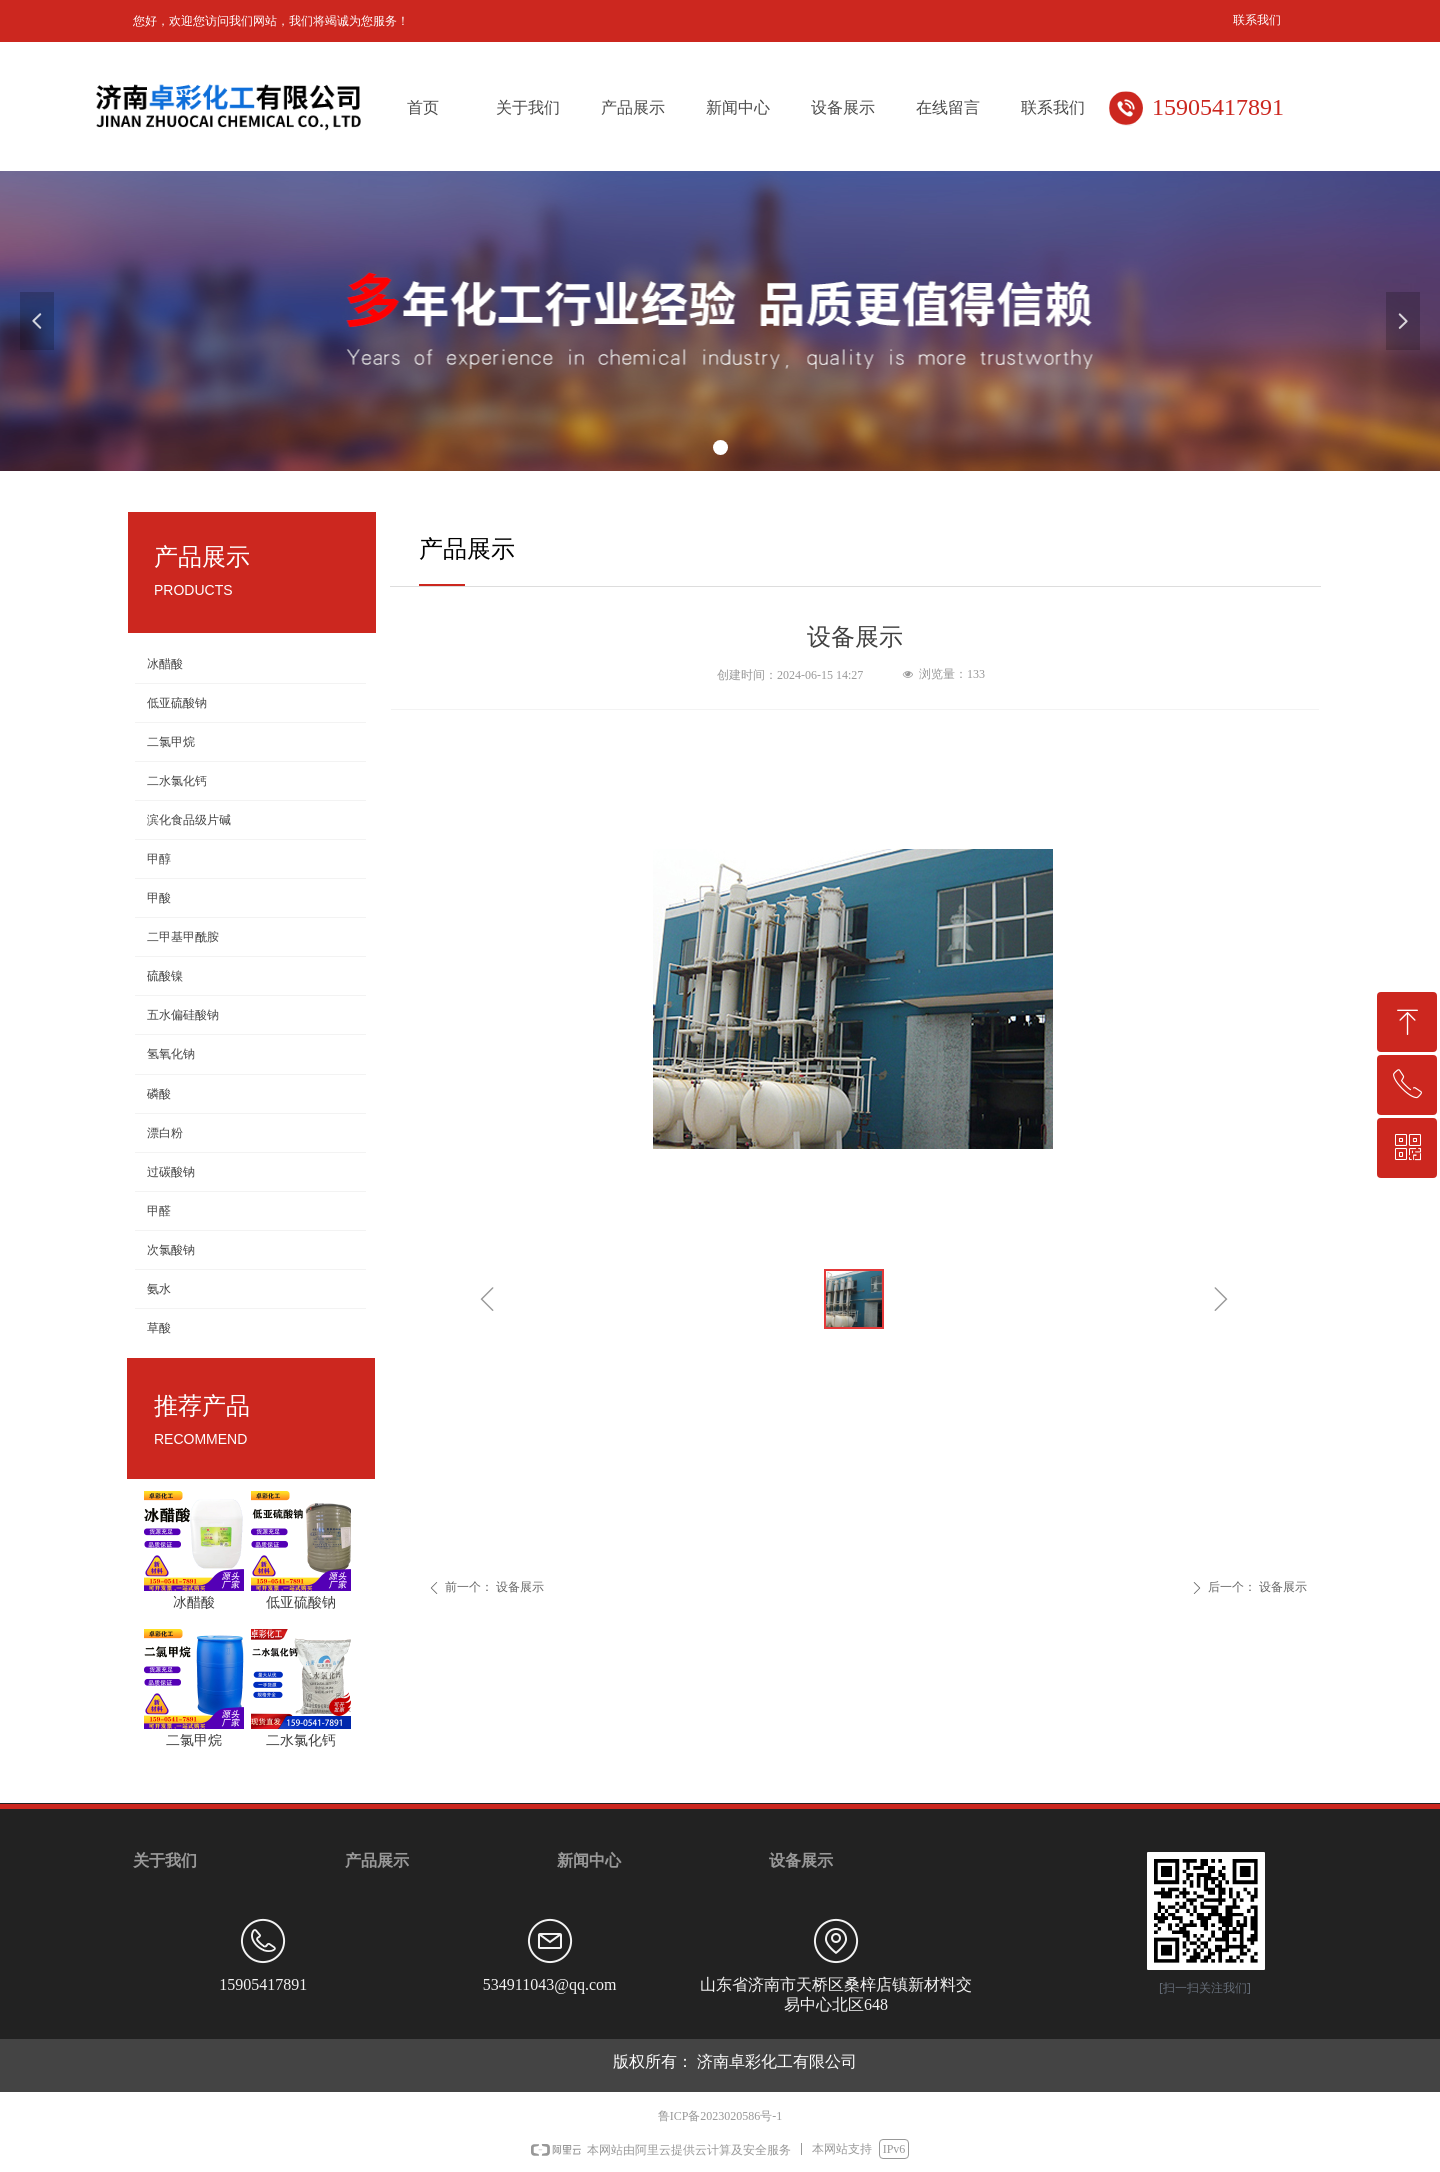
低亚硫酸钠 (177, 703)
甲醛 (159, 1211)
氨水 (159, 1289)
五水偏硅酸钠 (183, 1015)
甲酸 (159, 898)
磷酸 (159, 1094)
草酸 (159, 1328)
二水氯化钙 (177, 781)
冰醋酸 (165, 664)
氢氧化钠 (171, 1054)
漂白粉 (165, 1133)
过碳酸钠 (171, 1172)
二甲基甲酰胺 (183, 937)
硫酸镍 (165, 976)
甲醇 (159, 859)
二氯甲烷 (171, 742)
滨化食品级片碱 (189, 820)
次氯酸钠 (171, 1250)
